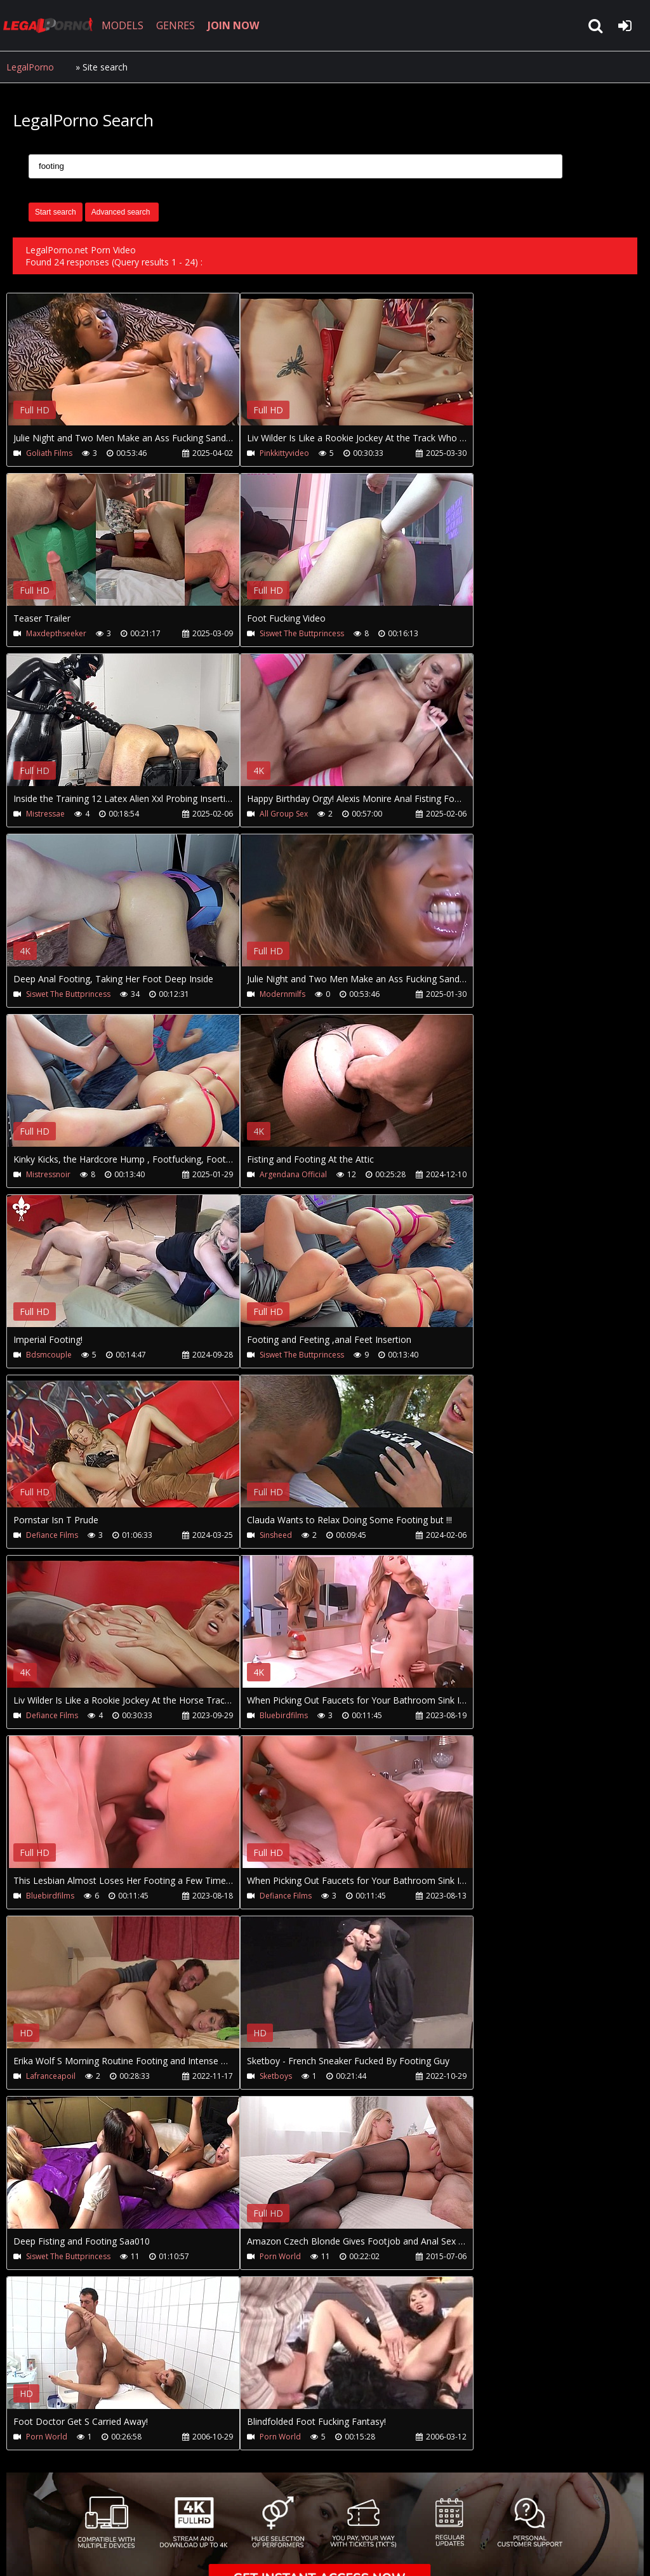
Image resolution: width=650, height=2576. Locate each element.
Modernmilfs (282, 994)
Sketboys (276, 2076)
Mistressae (45, 813)
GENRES (175, 25)
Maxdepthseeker (56, 633)
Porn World (280, 2256)
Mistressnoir (48, 1174)
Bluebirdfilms (284, 1715)
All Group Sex (284, 813)
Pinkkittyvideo (284, 453)
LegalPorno (30, 67)
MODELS (122, 25)
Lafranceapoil (51, 2076)
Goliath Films (49, 453)
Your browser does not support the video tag (140, 368)
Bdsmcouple (49, 1354)
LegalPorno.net (50, 25)
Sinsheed (276, 1535)
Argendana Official (293, 1174)
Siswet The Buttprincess (302, 633)
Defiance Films (52, 1535)
